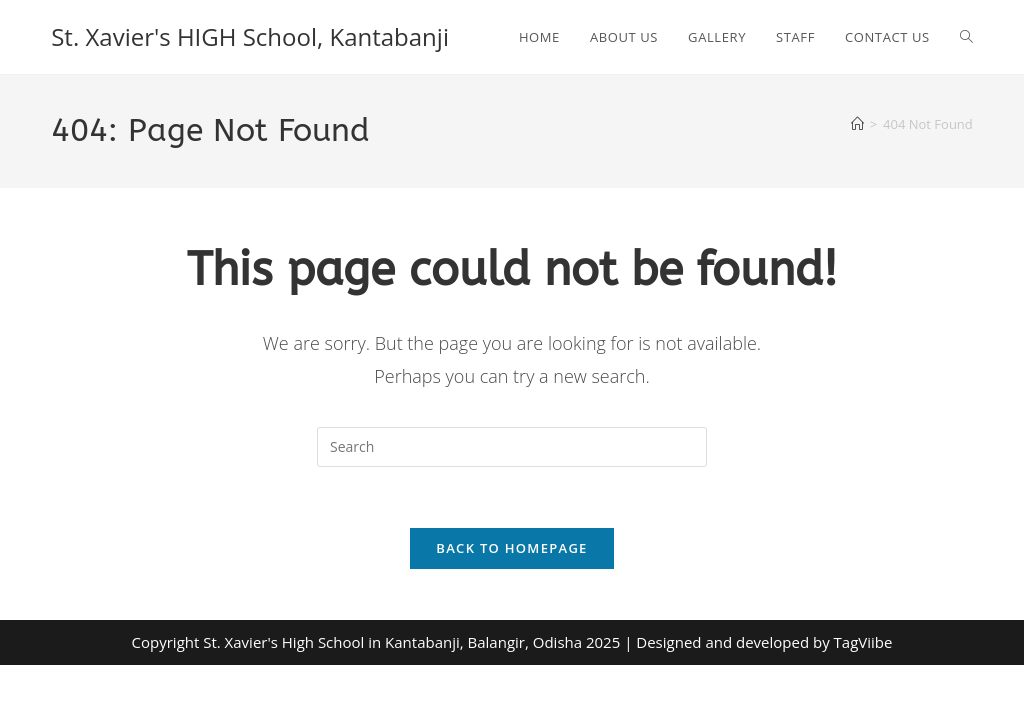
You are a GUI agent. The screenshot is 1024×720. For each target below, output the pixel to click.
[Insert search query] (512, 447)
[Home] (857, 124)
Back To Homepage (511, 548)
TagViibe (863, 642)
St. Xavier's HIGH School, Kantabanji (250, 36)
